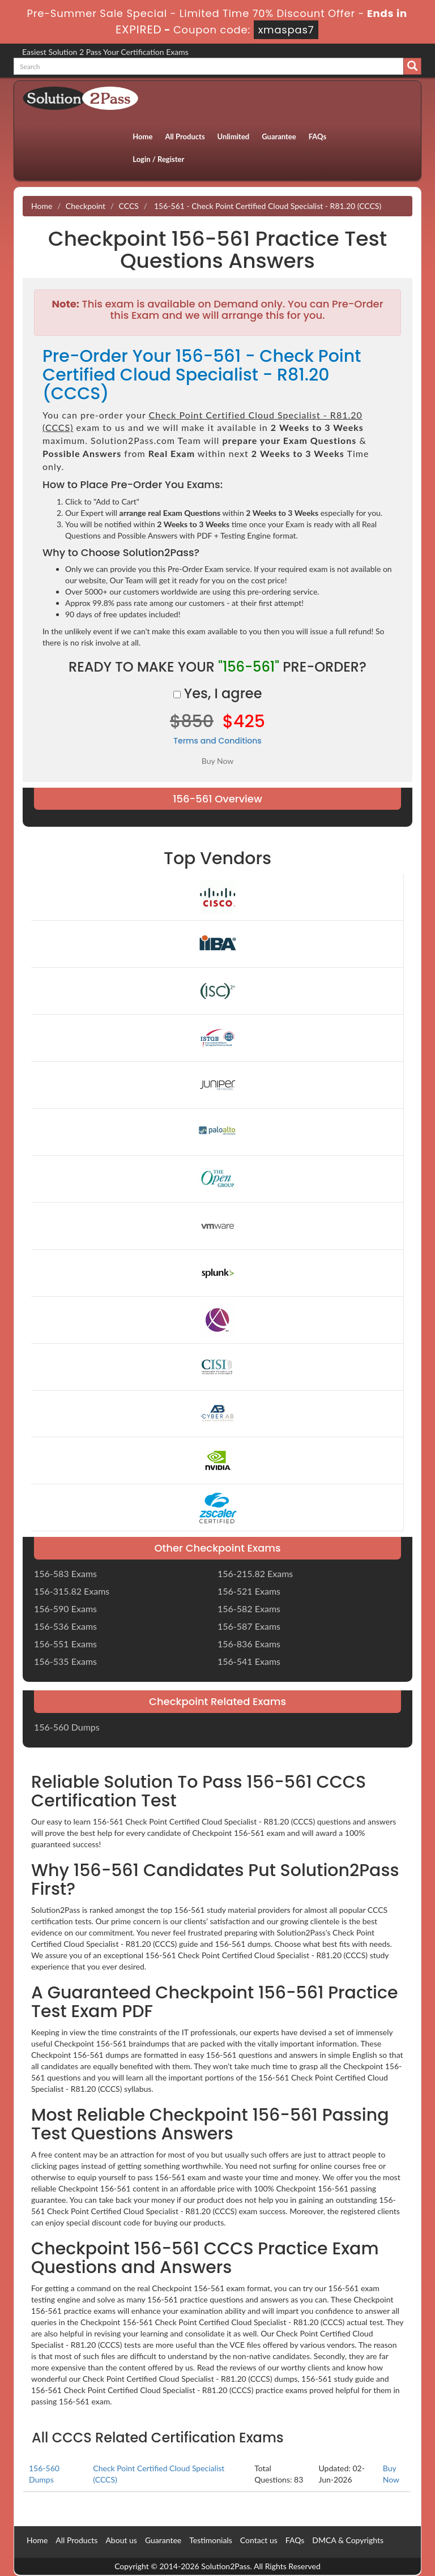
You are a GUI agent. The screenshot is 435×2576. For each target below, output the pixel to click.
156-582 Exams (249, 1608)
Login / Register (158, 159)
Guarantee (279, 136)
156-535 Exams (65, 1661)
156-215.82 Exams (255, 1573)
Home (142, 136)
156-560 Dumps (67, 1726)
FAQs (317, 136)
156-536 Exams (65, 1626)
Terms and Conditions (217, 740)
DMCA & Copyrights (347, 2540)
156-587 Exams (249, 1626)
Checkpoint (85, 206)
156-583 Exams (65, 1573)
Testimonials (210, 2540)
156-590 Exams (65, 1608)
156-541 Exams (249, 1661)
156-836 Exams (249, 1643)
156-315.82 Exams (71, 1591)
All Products (184, 136)
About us (121, 2540)
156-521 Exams (249, 1591)
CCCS (129, 206)
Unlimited (234, 136)
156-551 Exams (65, 1643)
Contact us (259, 2540)
